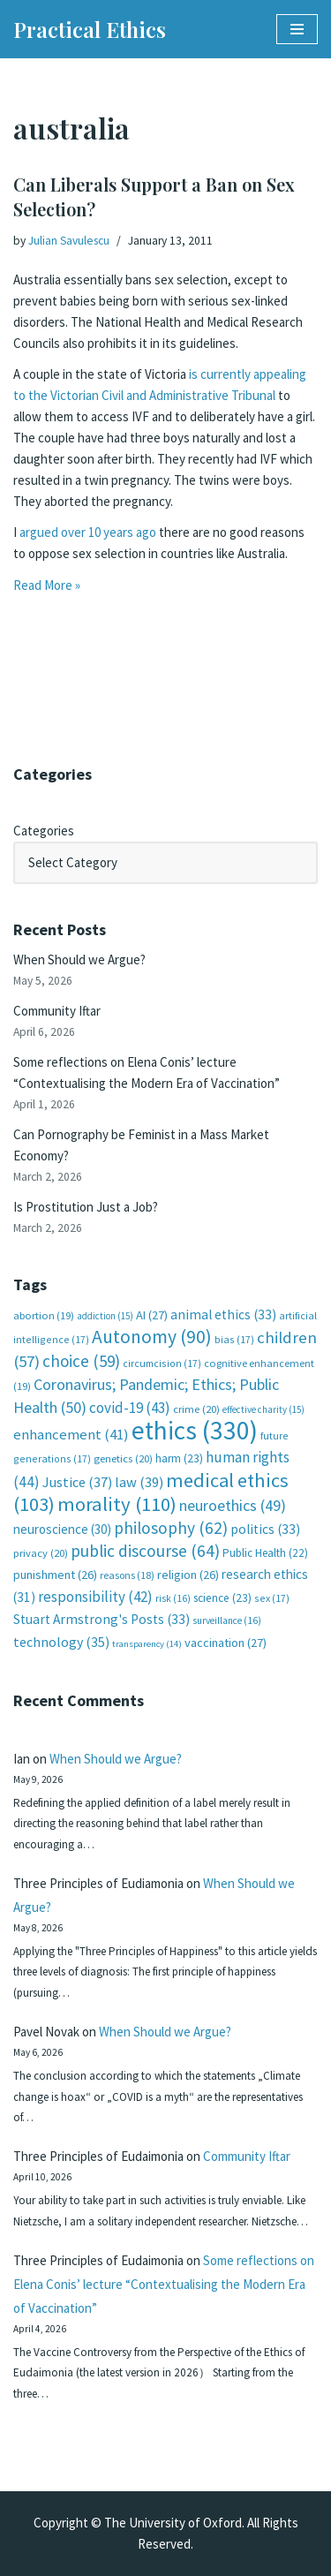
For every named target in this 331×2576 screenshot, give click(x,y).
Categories (43, 830)
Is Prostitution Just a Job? (85, 1206)
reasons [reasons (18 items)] (127, 1575)
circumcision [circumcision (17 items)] (162, 1363)
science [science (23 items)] (222, 1597)
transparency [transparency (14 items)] (147, 1644)
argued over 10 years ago (87, 532)
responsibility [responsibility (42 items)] (95, 1596)
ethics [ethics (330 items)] (195, 1430)
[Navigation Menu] (297, 29)
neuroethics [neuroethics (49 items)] (232, 1505)
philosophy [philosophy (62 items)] (171, 1527)
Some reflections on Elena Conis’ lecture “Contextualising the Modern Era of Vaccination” (163, 2284)
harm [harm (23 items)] (179, 1458)
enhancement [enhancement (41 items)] (71, 1434)
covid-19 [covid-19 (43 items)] (129, 1407)
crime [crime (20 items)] (196, 1409)
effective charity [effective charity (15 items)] (263, 1409)
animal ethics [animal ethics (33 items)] (223, 1314)
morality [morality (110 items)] (117, 1504)
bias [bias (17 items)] (234, 1339)
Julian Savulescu (68, 240)
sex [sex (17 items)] (272, 1598)
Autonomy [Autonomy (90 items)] (152, 1336)
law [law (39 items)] (139, 1482)
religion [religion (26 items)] (188, 1575)
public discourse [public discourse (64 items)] (145, 1550)
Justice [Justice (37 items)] (77, 1482)
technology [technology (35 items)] (61, 1642)
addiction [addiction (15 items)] (105, 1316)
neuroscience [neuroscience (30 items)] (62, 1529)
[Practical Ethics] (89, 29)
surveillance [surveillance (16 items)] (226, 1620)
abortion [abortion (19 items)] (43, 1315)
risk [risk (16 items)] (173, 1598)
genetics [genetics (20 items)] (123, 1458)
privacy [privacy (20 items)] (40, 1553)
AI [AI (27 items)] (152, 1315)
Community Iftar (57, 1010)
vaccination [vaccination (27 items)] (225, 1643)
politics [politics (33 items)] (265, 1529)
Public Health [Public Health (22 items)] (265, 1552)
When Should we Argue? (79, 959)
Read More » (46, 585)
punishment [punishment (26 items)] (55, 1575)
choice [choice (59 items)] (81, 1360)
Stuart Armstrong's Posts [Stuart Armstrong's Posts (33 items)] (101, 1619)
